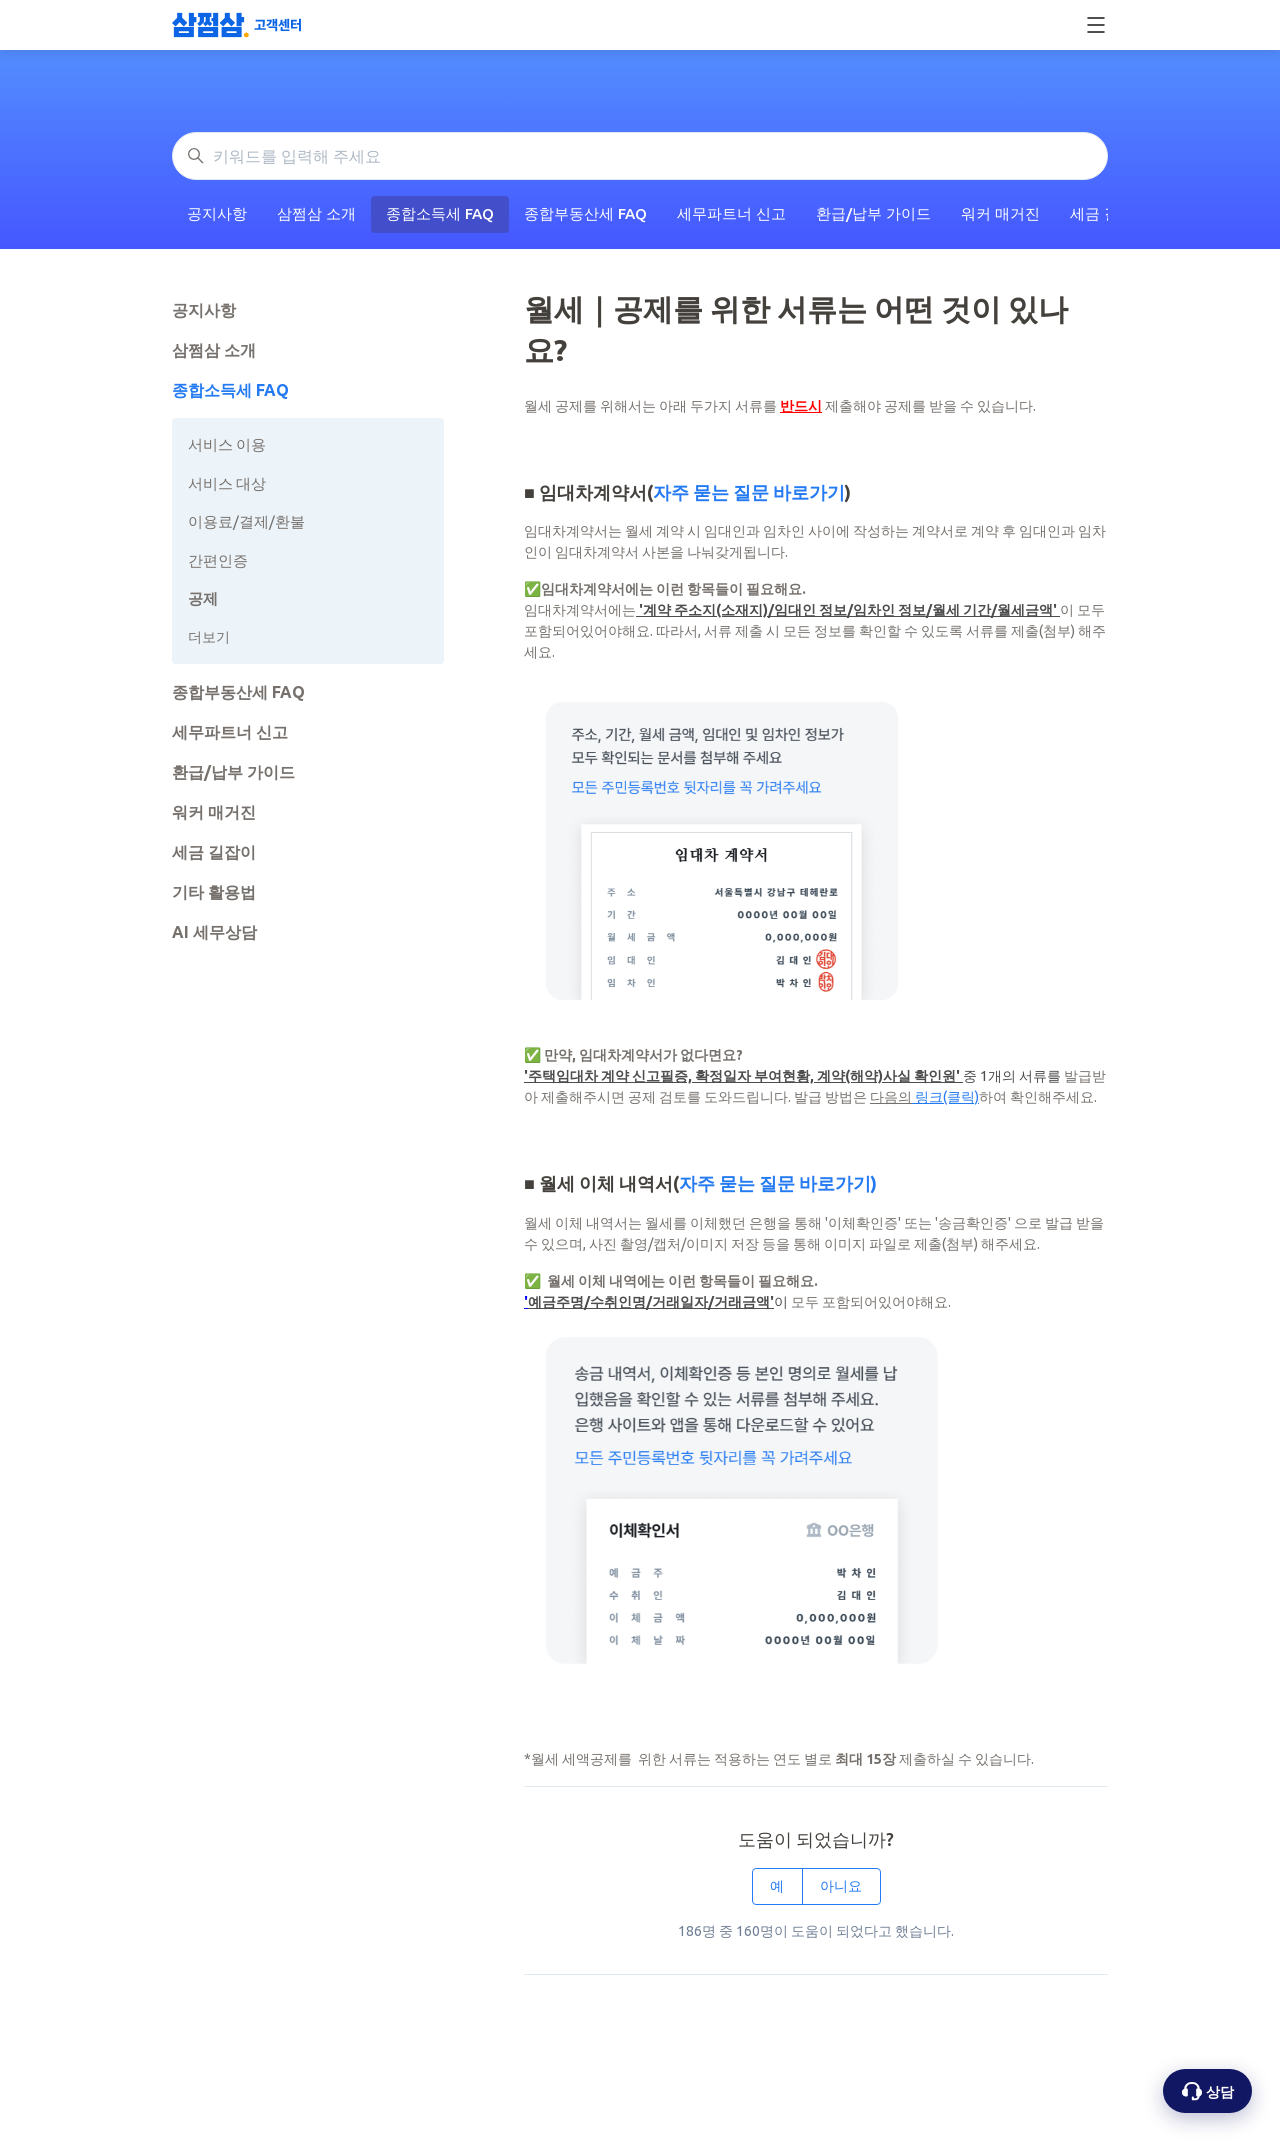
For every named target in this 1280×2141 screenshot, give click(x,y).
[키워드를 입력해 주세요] (640, 156)
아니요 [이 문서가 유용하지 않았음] (841, 1886)
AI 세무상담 (214, 932)
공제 (203, 598)
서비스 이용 (227, 444)
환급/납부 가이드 (873, 213)
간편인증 (218, 560)
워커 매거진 (1000, 213)
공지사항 (217, 213)
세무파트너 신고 (731, 213)
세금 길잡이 (214, 852)
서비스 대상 (227, 483)
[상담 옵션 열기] (1207, 2091)
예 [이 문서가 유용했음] (777, 1886)
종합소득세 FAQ (440, 213)
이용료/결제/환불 (246, 521)
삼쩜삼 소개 (316, 213)
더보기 (209, 637)
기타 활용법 (214, 892)
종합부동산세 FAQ (585, 213)
